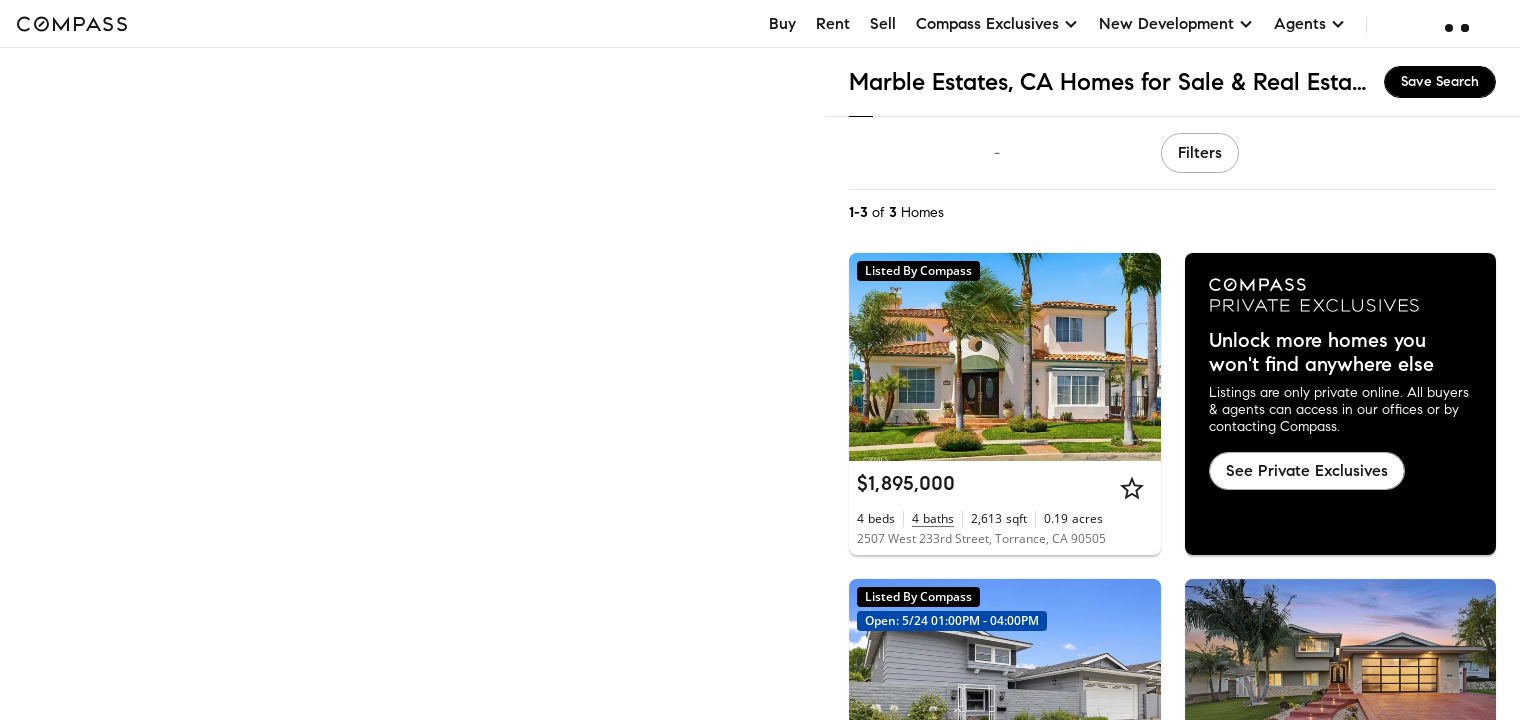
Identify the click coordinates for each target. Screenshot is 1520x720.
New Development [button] (1176, 23)
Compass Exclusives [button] (997, 23)
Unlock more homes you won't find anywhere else (1321, 353)
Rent (833, 23)
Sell (883, 23)
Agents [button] (1310, 23)
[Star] (1132, 488)
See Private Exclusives (1307, 470)
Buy (782, 23)
